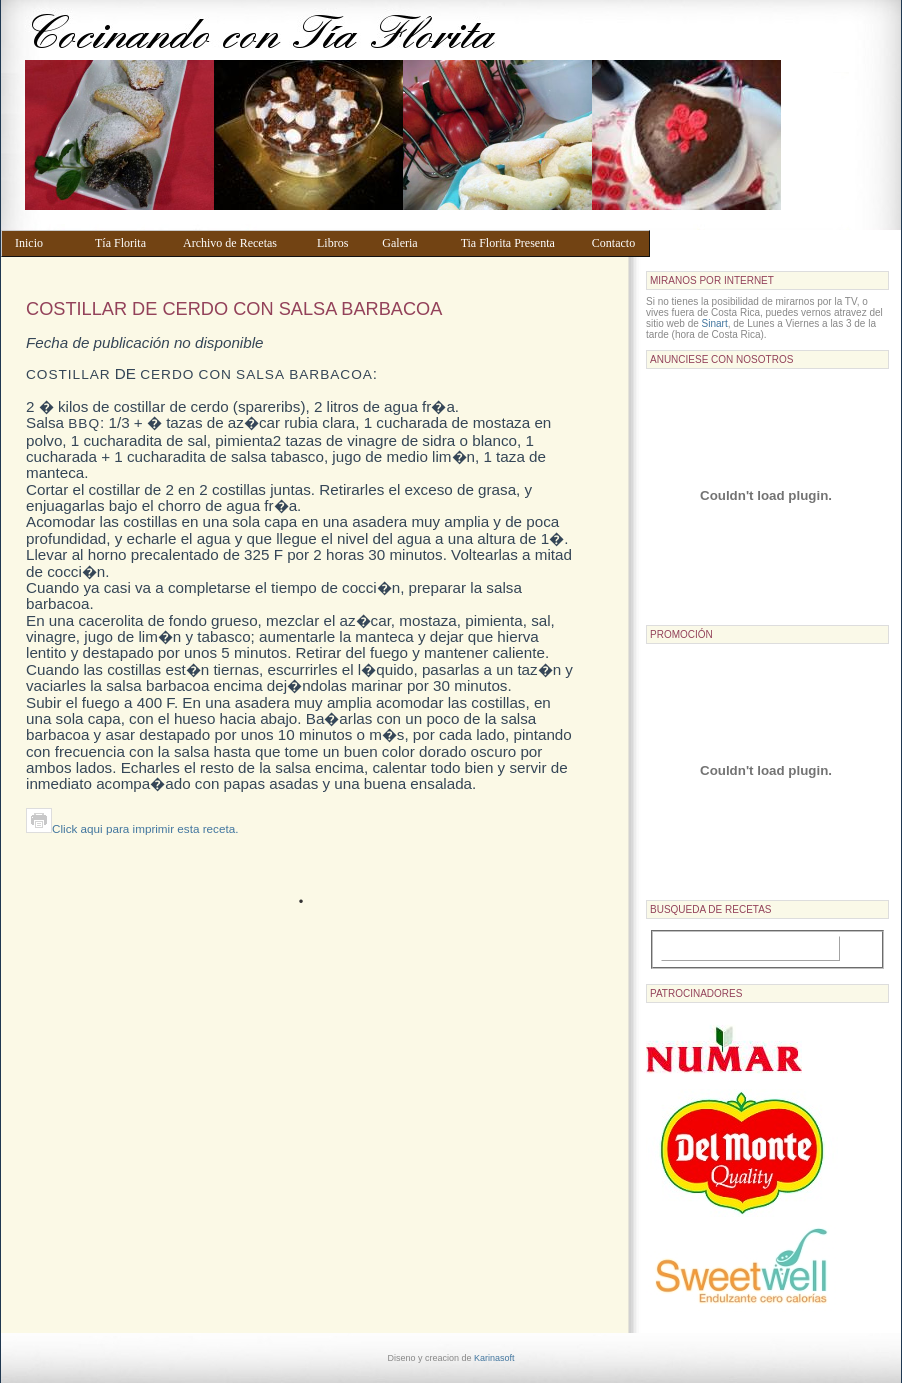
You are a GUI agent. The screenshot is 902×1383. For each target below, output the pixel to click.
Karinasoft (494, 1358)
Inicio (45, 243)
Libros (340, 243)
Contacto (616, 243)
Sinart (715, 323)
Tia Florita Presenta (517, 243)
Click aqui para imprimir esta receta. (132, 828)
